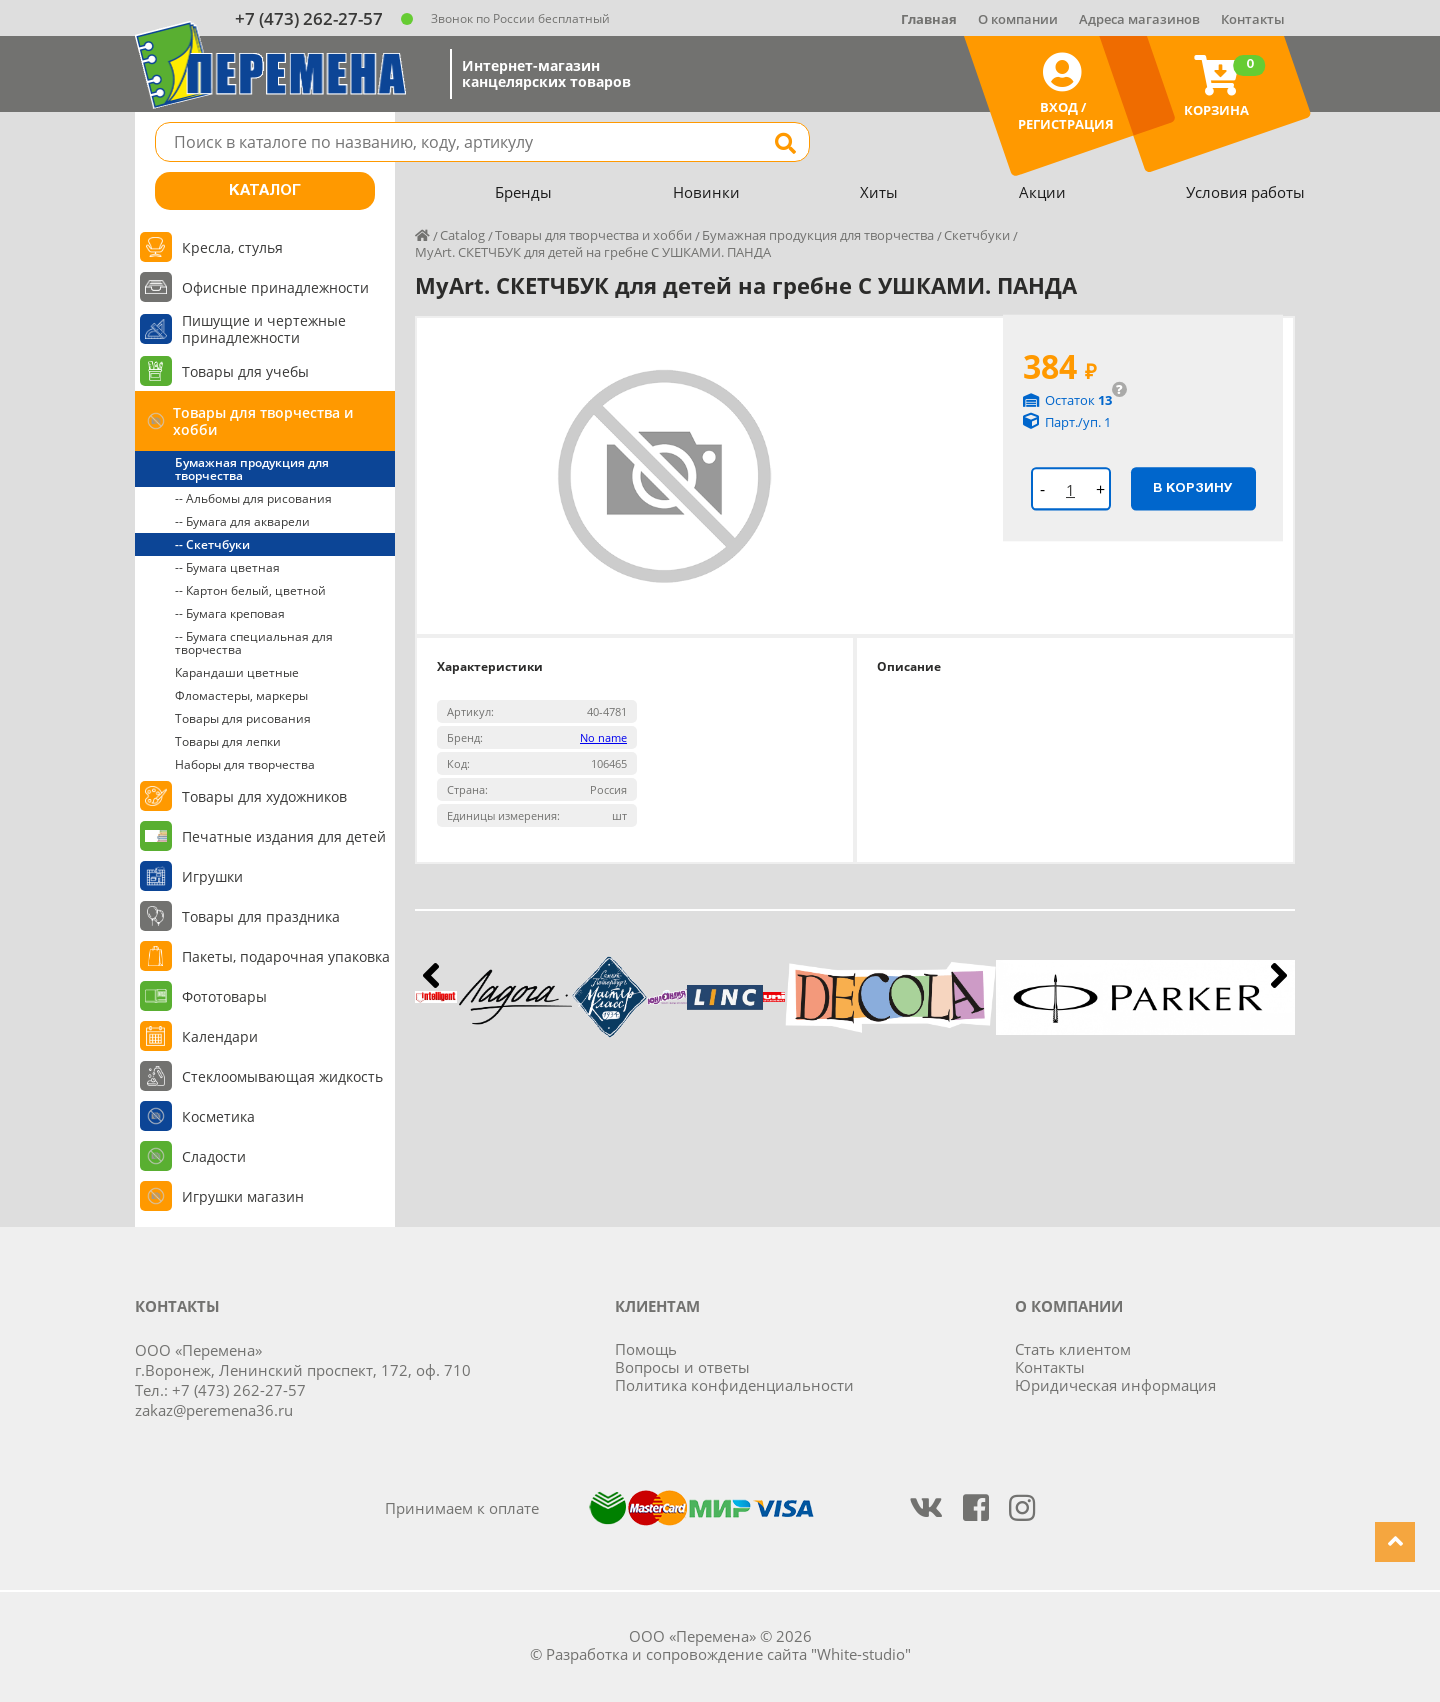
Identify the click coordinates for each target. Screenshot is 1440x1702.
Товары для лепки (228, 741)
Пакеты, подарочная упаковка (286, 956)
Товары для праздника (261, 916)
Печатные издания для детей (284, 836)
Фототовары (224, 996)
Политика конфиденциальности (734, 1385)
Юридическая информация (1115, 1385)
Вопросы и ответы (682, 1367)
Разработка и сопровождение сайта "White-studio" (728, 1654)
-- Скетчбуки (212, 544)
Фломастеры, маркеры (241, 695)
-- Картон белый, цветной (250, 590)
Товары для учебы (245, 371)
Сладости (214, 1156)
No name (603, 737)
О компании (1018, 19)
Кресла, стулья (232, 247)
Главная (929, 19)
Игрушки (212, 876)
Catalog (462, 235)
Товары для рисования (243, 718)
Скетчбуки (977, 235)
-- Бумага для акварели (242, 521)
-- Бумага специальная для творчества (254, 643)
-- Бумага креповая (230, 613)
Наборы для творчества (245, 764)
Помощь (646, 1349)
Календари (220, 1036)
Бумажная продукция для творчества (252, 469)
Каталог (265, 191)
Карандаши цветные (237, 672)
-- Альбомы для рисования (253, 498)
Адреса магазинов (1139, 19)
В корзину (1193, 488)
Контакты (1253, 19)
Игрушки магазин (243, 1196)
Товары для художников (264, 796)
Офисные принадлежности (275, 287)
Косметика (218, 1116)
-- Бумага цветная (227, 567)
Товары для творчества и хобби (263, 421)
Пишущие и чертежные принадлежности (264, 329)
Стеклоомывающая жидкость (282, 1076)
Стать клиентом (1073, 1349)
